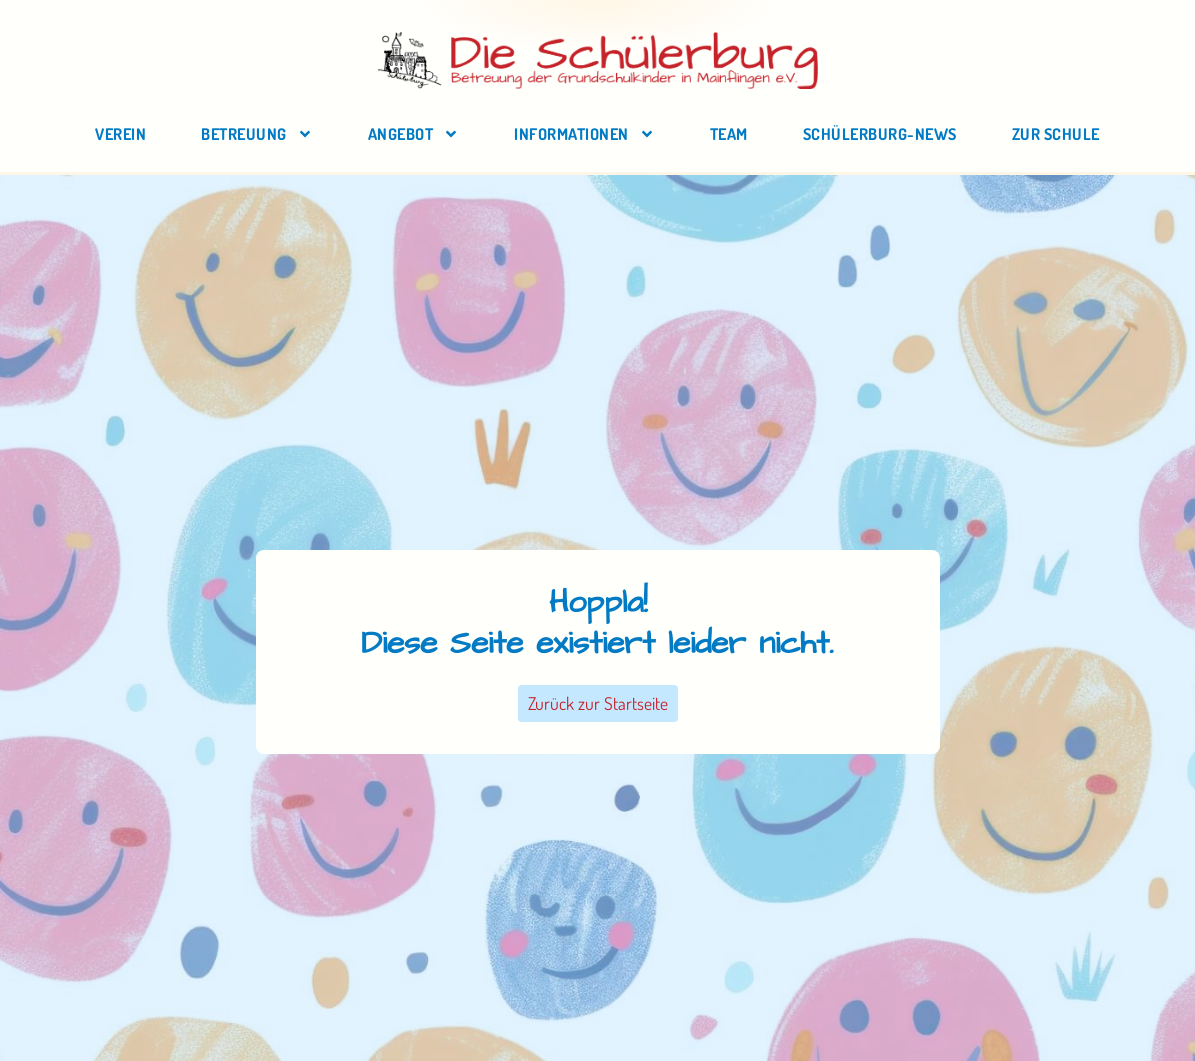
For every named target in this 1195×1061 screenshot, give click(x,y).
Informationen (584, 134)
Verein (120, 134)
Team (729, 134)
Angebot (414, 134)
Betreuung (257, 134)
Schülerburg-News (880, 134)
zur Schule (1056, 134)
